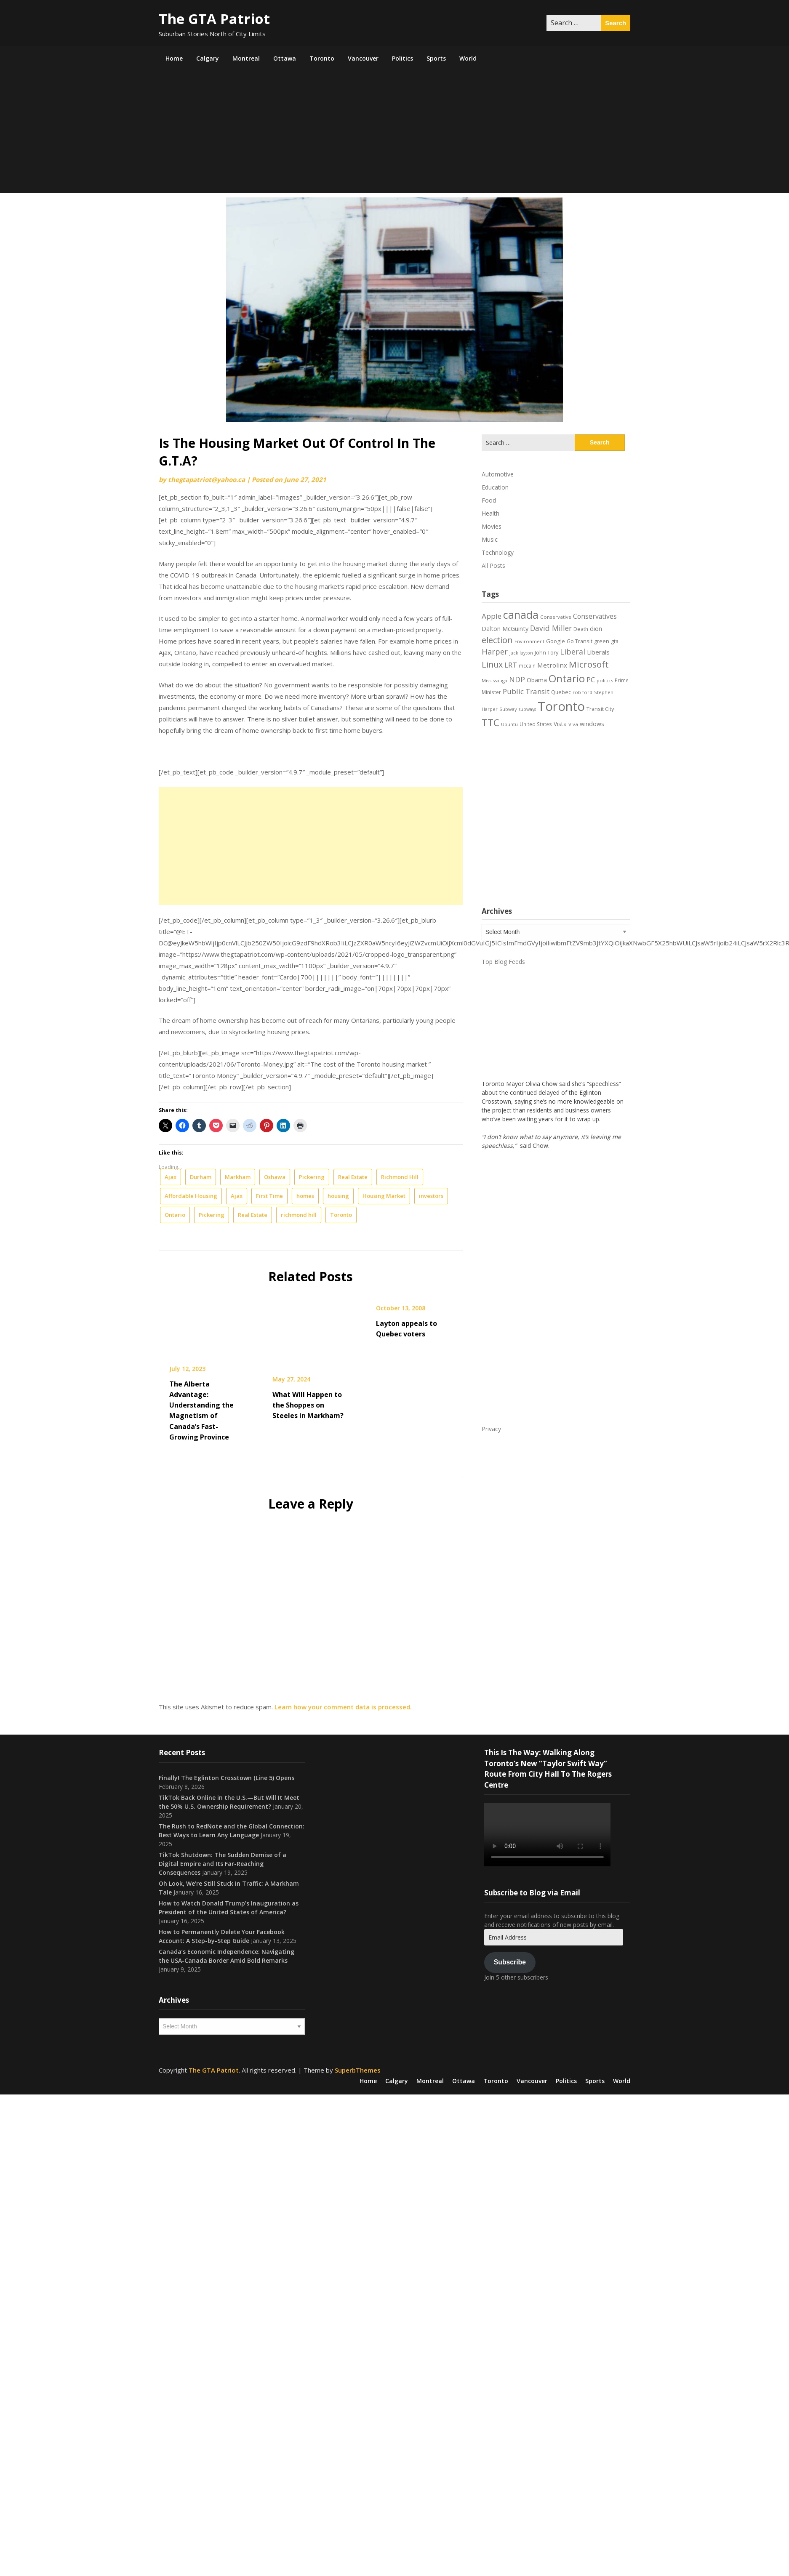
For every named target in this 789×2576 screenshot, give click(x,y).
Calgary (207, 58)
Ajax (170, 1177)
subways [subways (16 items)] (527, 709)
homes (305, 1196)
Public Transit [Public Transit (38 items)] (526, 691)
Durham (200, 1177)
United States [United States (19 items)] (536, 724)
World (468, 58)
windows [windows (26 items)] (592, 724)
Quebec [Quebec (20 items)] (561, 692)
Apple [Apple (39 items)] (491, 616)
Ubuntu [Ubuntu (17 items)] (509, 724)
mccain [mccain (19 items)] (527, 665)
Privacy (491, 1429)
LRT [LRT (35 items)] (510, 665)
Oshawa (274, 1177)
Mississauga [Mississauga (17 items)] (494, 680)
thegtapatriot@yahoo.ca (206, 479)
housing (338, 1196)
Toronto (321, 58)
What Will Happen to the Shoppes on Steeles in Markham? (308, 1405)
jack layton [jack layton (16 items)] (521, 653)
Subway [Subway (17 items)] (508, 709)
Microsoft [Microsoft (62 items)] (589, 664)
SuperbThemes (358, 2070)
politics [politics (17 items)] (605, 680)
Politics (402, 58)
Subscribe (510, 1962)
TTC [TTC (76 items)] (490, 722)
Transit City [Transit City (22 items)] (600, 709)
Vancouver (363, 58)
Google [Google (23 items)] (555, 641)
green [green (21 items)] (601, 641)
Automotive (498, 474)
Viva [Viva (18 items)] (573, 724)
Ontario (175, 1215)
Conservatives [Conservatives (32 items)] (595, 616)
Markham (238, 1177)
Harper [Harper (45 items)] (495, 652)
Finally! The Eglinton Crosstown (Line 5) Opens (226, 1778)
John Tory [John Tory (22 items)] (546, 652)
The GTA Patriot (214, 18)
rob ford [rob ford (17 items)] (582, 692)
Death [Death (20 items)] (580, 629)
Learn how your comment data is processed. (343, 1707)
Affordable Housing (191, 1196)
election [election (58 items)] (497, 640)
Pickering (312, 1177)
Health (490, 513)
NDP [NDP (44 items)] (517, 679)
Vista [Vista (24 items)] (560, 724)
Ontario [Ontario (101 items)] (567, 678)
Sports (436, 58)
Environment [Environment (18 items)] (529, 641)
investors (431, 1196)
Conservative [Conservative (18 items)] (555, 617)
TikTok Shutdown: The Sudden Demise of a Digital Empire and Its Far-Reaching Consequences (222, 1863)
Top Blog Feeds (503, 962)
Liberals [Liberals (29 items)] (598, 652)
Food (489, 500)
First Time (269, 1196)
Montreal (246, 58)
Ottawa (284, 58)
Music (490, 539)
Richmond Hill (399, 1177)
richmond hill (299, 1215)
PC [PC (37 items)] (590, 679)
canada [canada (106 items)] (520, 615)
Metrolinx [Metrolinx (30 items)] (552, 665)
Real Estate (353, 1177)
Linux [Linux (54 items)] (492, 664)
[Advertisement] (394, 134)
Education (495, 487)
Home (174, 58)
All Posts (493, 565)
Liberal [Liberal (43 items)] (572, 652)
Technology (498, 552)
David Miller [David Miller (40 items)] (551, 628)
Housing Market (384, 1196)
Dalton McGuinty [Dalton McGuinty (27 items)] (505, 628)
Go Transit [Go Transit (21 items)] (579, 641)
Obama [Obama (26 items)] (537, 680)
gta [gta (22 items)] (614, 641)
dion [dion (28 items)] (596, 628)
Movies (491, 526)
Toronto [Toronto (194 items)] (561, 706)
